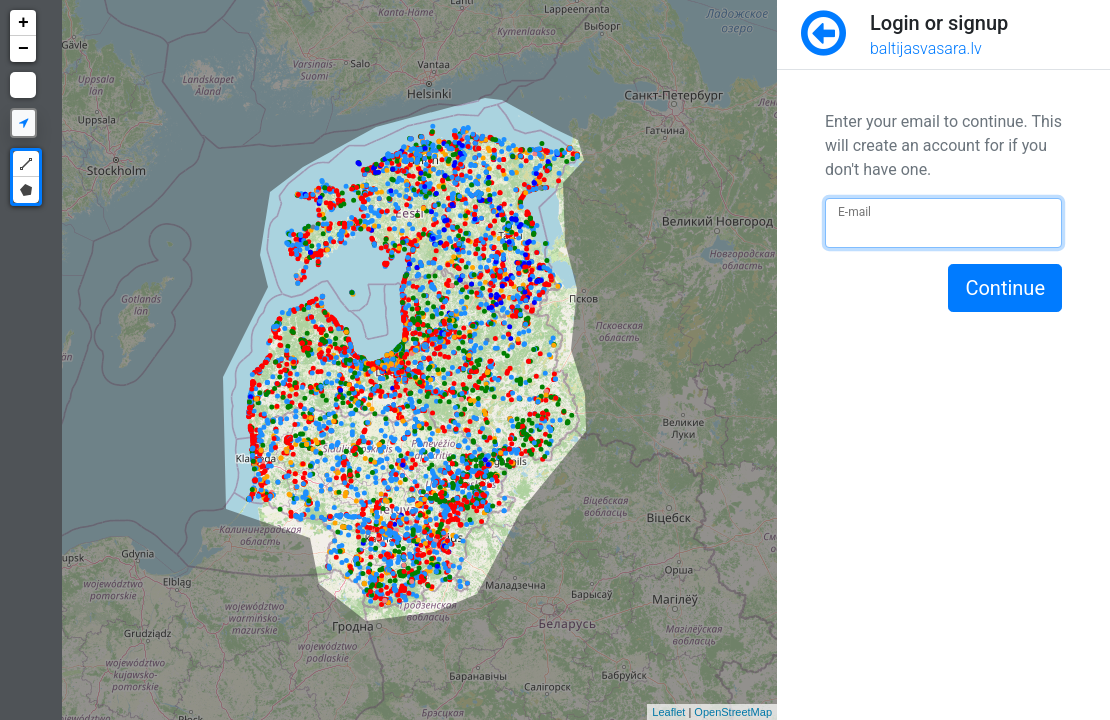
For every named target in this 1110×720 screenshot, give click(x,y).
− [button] (23, 49)
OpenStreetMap (733, 712)
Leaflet (668, 712)
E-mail (854, 212)
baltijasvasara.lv (926, 48)
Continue (1005, 288)
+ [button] (23, 23)
